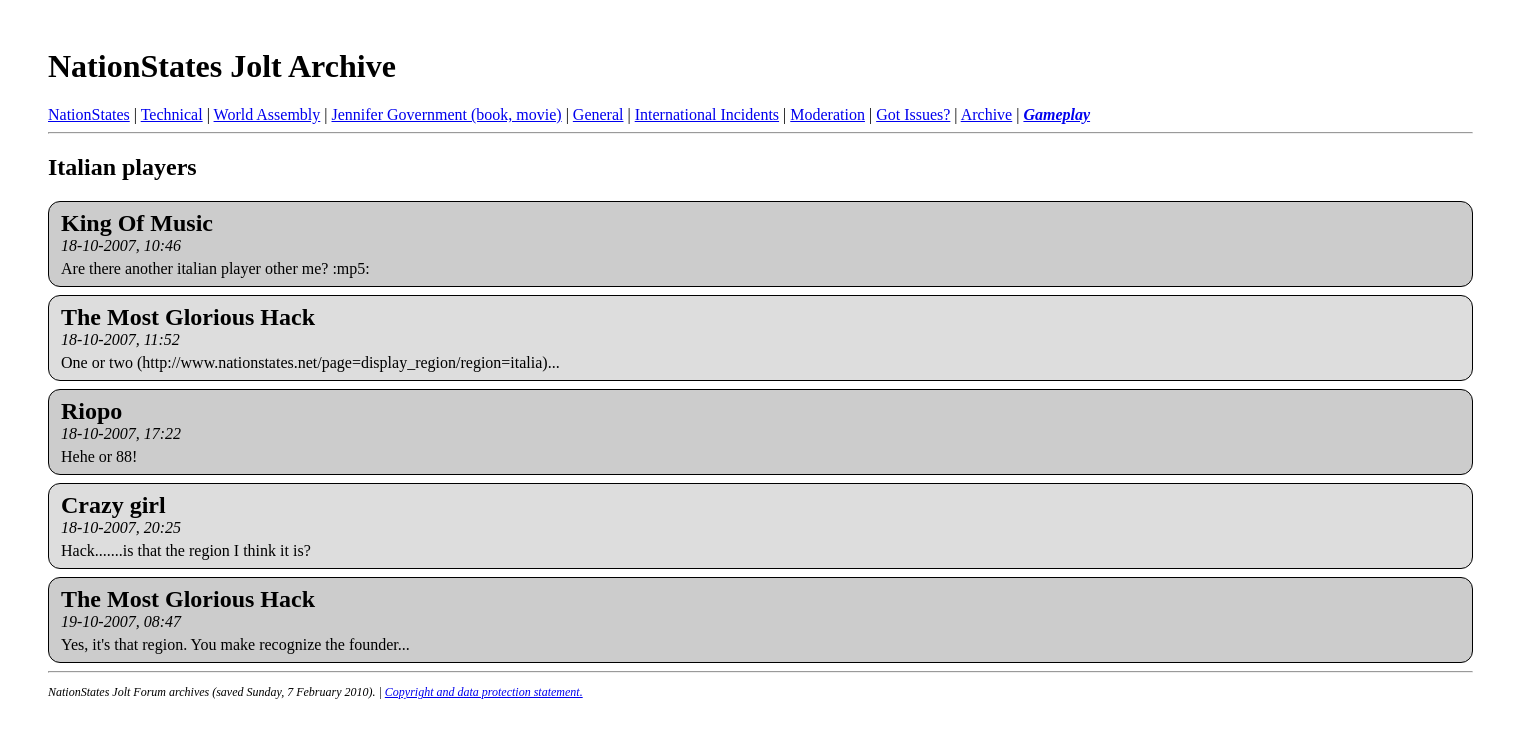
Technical (172, 114)
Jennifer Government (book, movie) (446, 114)
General (598, 114)
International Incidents (707, 114)
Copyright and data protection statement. (484, 692)
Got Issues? (913, 114)
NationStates (89, 114)
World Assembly (267, 114)
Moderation (827, 114)
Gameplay (1056, 114)
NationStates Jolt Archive (222, 66)
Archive (987, 114)
